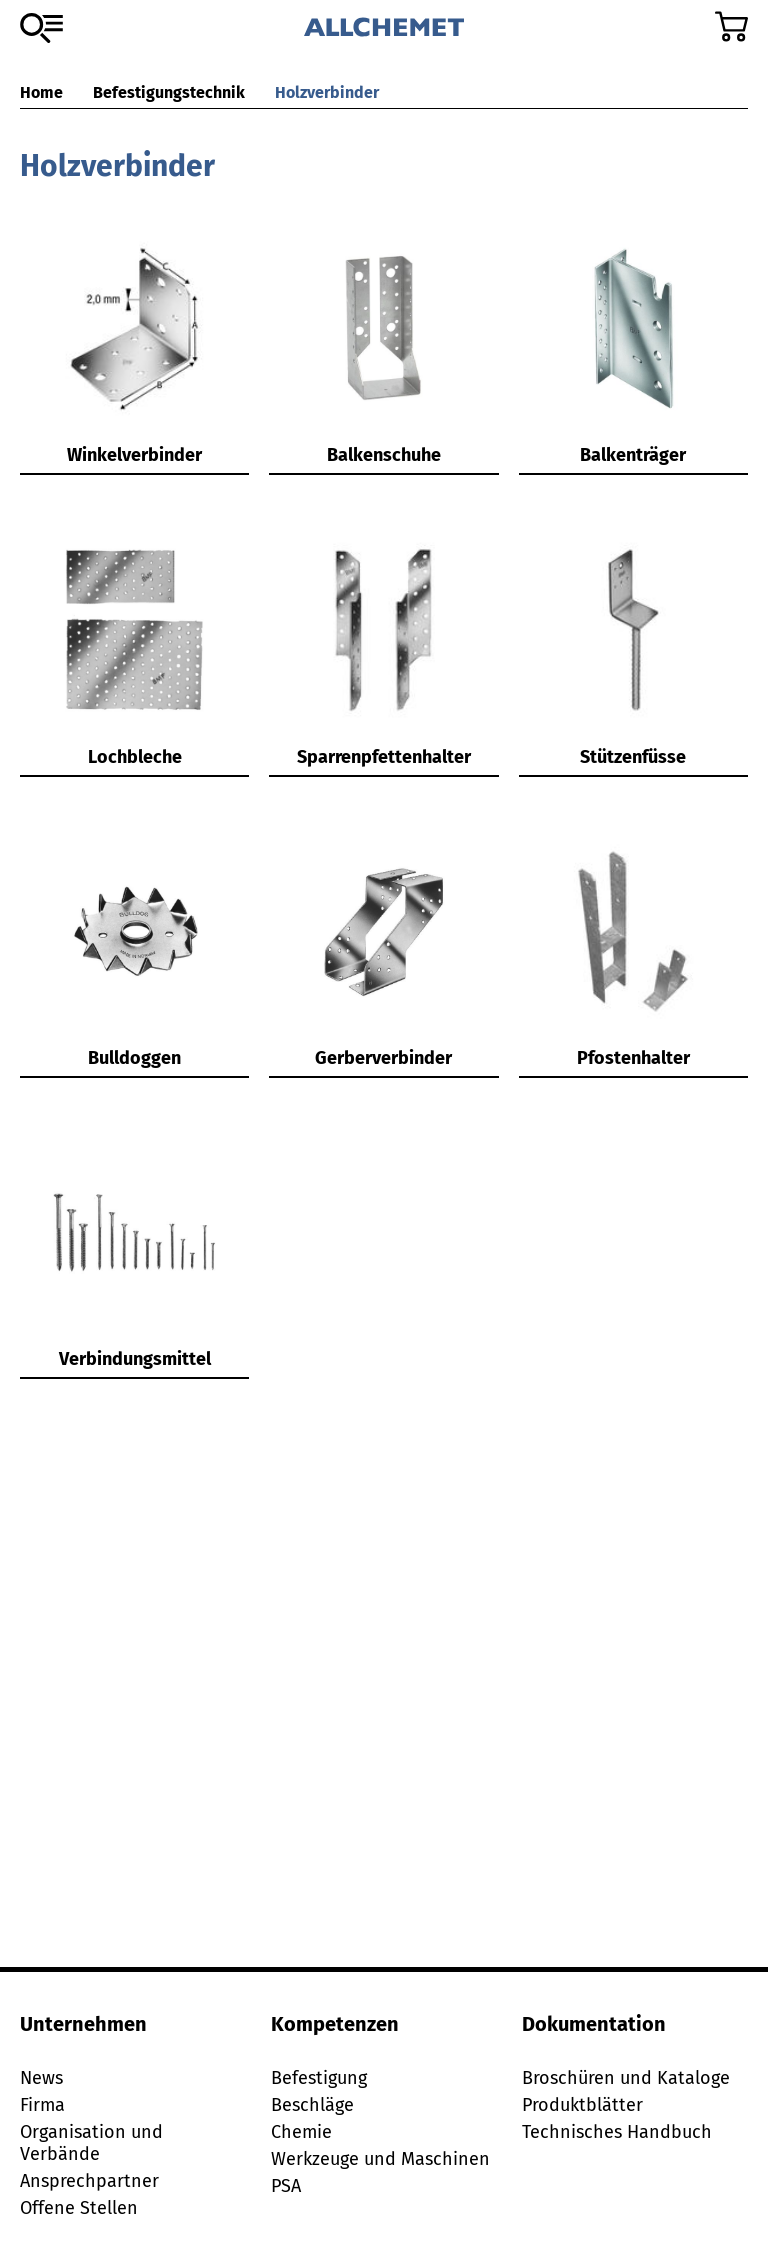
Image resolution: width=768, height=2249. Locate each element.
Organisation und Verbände (91, 2143)
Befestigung (319, 2078)
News (41, 2078)
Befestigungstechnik (169, 92)
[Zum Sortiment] (41, 28)
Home (41, 92)
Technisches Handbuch (617, 2132)
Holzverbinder (327, 92)
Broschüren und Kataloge (626, 2078)
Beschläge (312, 2105)
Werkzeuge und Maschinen (380, 2159)
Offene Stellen (79, 2208)
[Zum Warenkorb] (731, 26)
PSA (286, 2186)
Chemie (301, 2132)
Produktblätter (582, 2105)
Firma (42, 2105)
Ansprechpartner (89, 2181)
